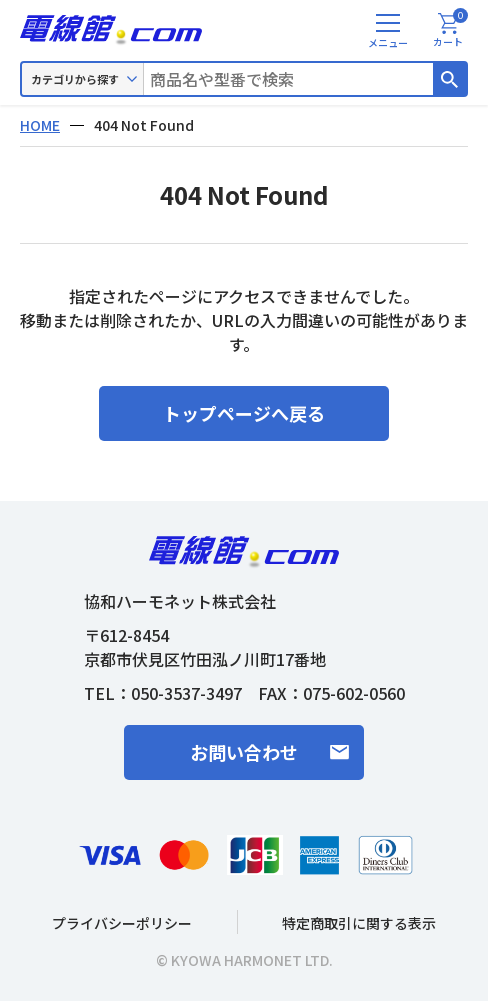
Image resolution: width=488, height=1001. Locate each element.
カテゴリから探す (75, 79)
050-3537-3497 (186, 693)
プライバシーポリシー (122, 923)
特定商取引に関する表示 (359, 923)
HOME (40, 125)
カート (450, 31)
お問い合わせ (244, 752)
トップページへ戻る (244, 413)
